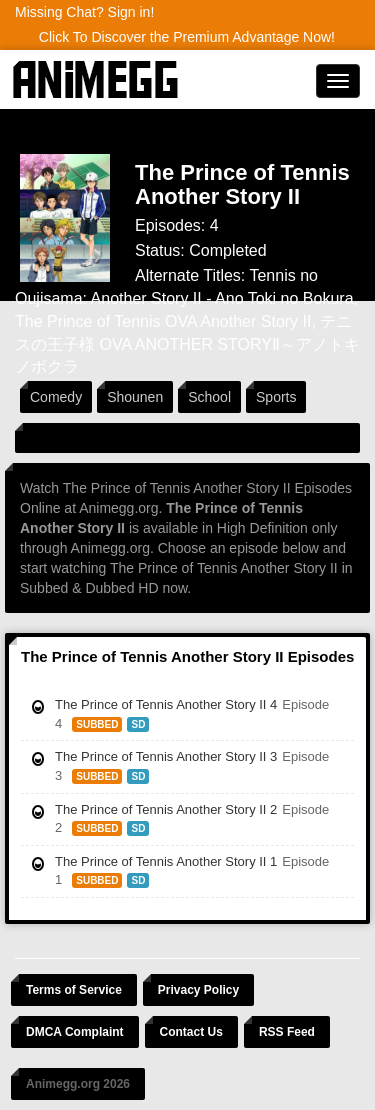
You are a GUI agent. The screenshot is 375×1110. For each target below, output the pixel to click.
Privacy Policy (198, 990)
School (209, 397)
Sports (276, 397)
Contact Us (191, 1032)
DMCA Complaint (75, 1032)
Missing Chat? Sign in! (84, 12)
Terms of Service (74, 990)
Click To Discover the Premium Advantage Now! (187, 37)
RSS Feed (287, 1032)
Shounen (135, 397)
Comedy (56, 397)
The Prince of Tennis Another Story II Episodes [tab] (187, 656)
